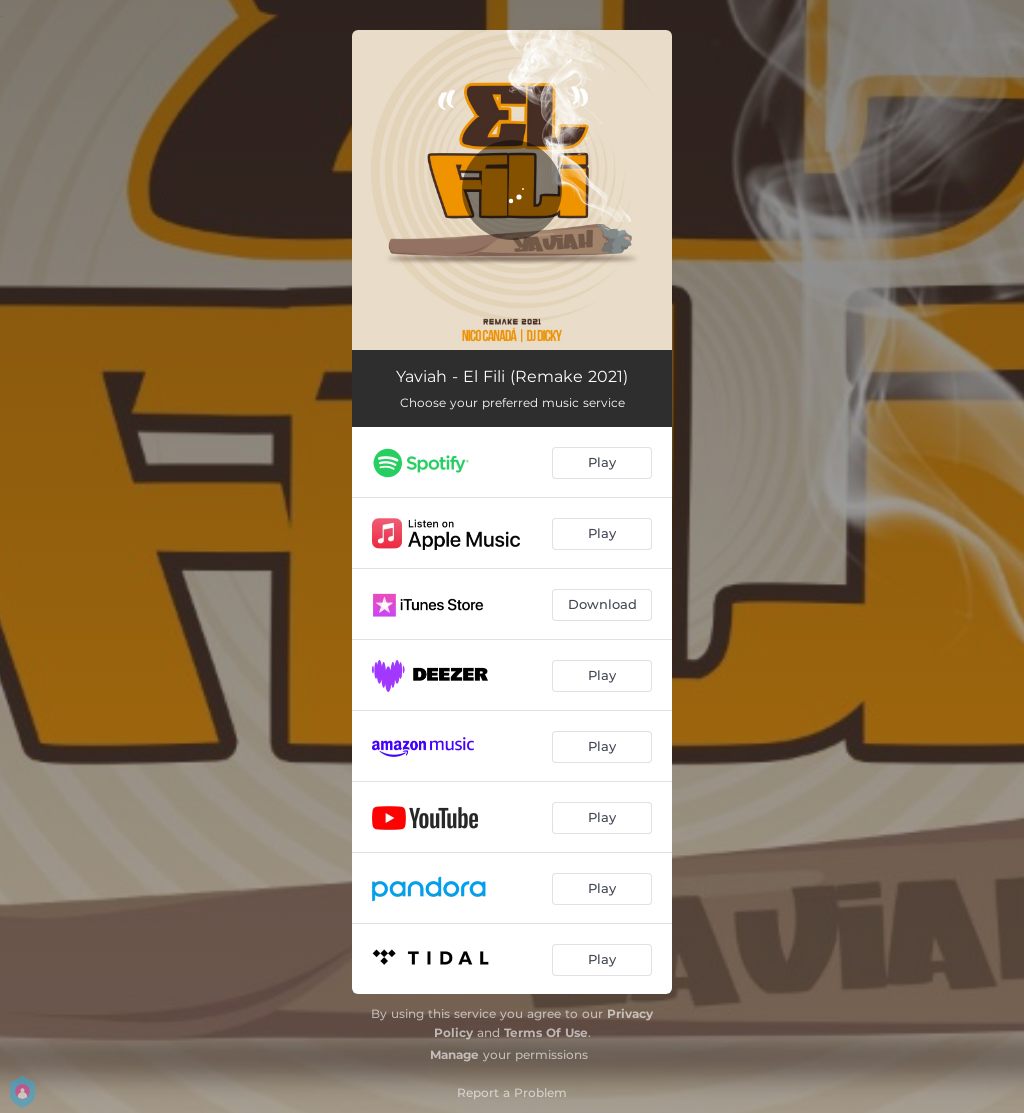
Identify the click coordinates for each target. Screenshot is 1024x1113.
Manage (454, 1054)
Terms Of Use (546, 1032)
